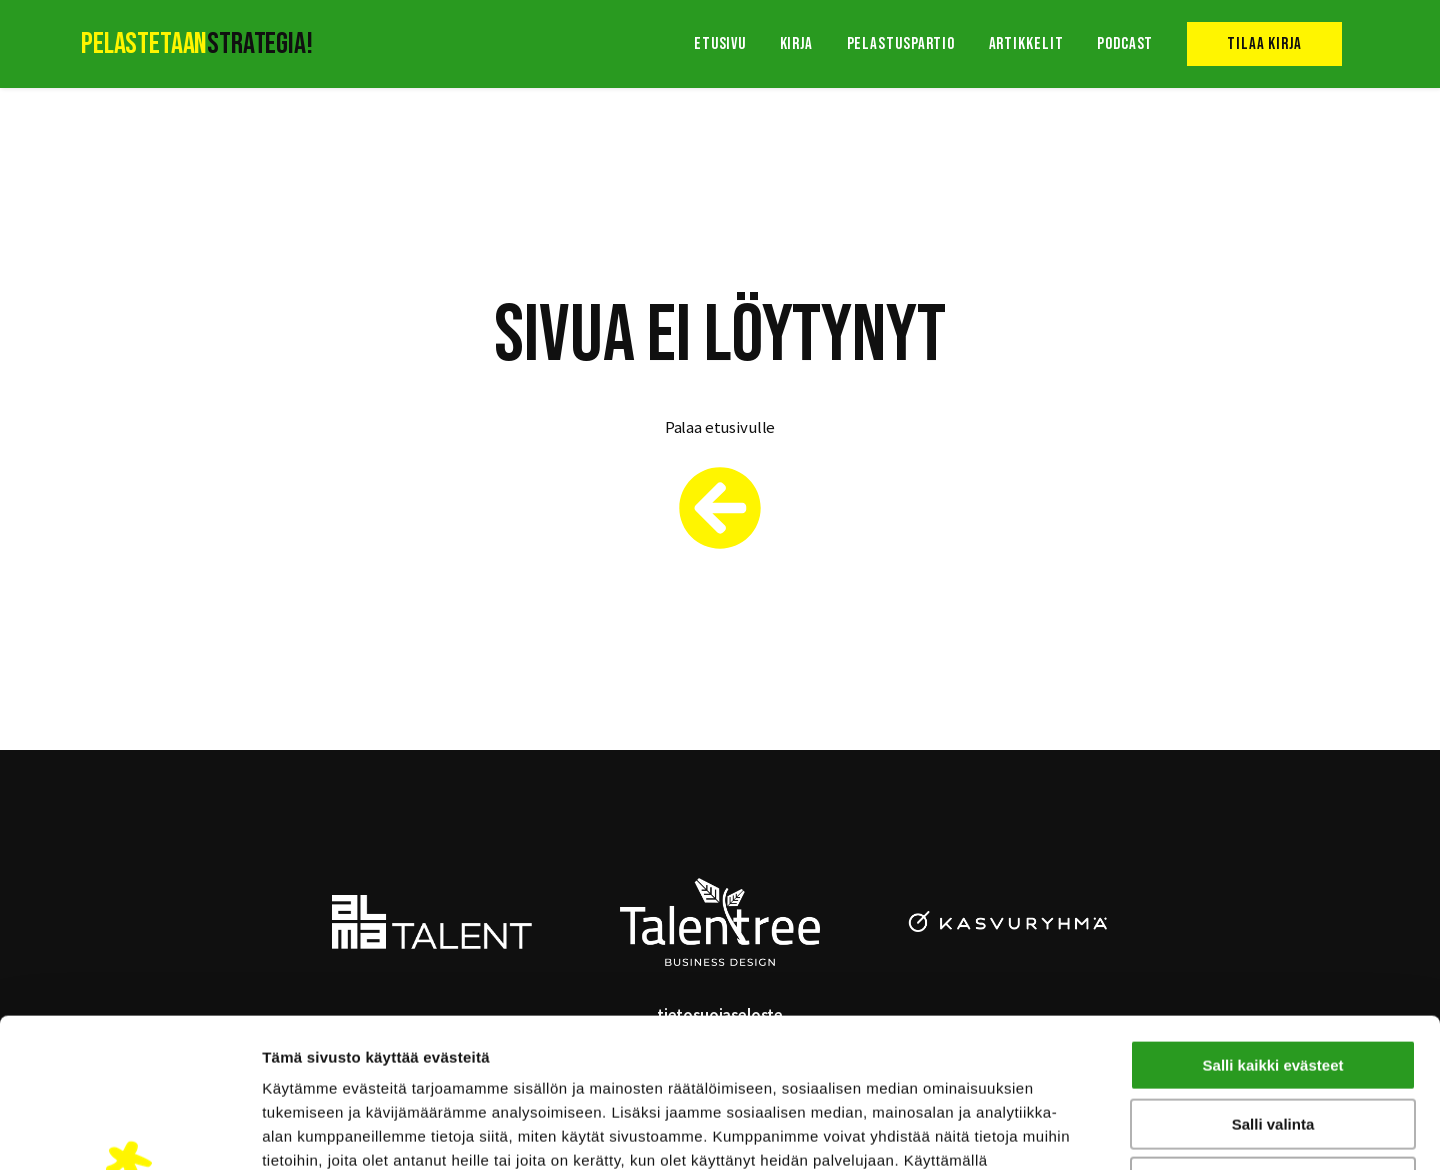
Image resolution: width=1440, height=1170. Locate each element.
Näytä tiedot (1069, 1130)
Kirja (797, 44)
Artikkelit (1026, 44)
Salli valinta (1273, 984)
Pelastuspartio (901, 44)
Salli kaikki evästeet (1273, 925)
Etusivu (720, 44)
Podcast (1125, 44)
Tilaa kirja (1264, 44)
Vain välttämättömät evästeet (1273, 1042)
